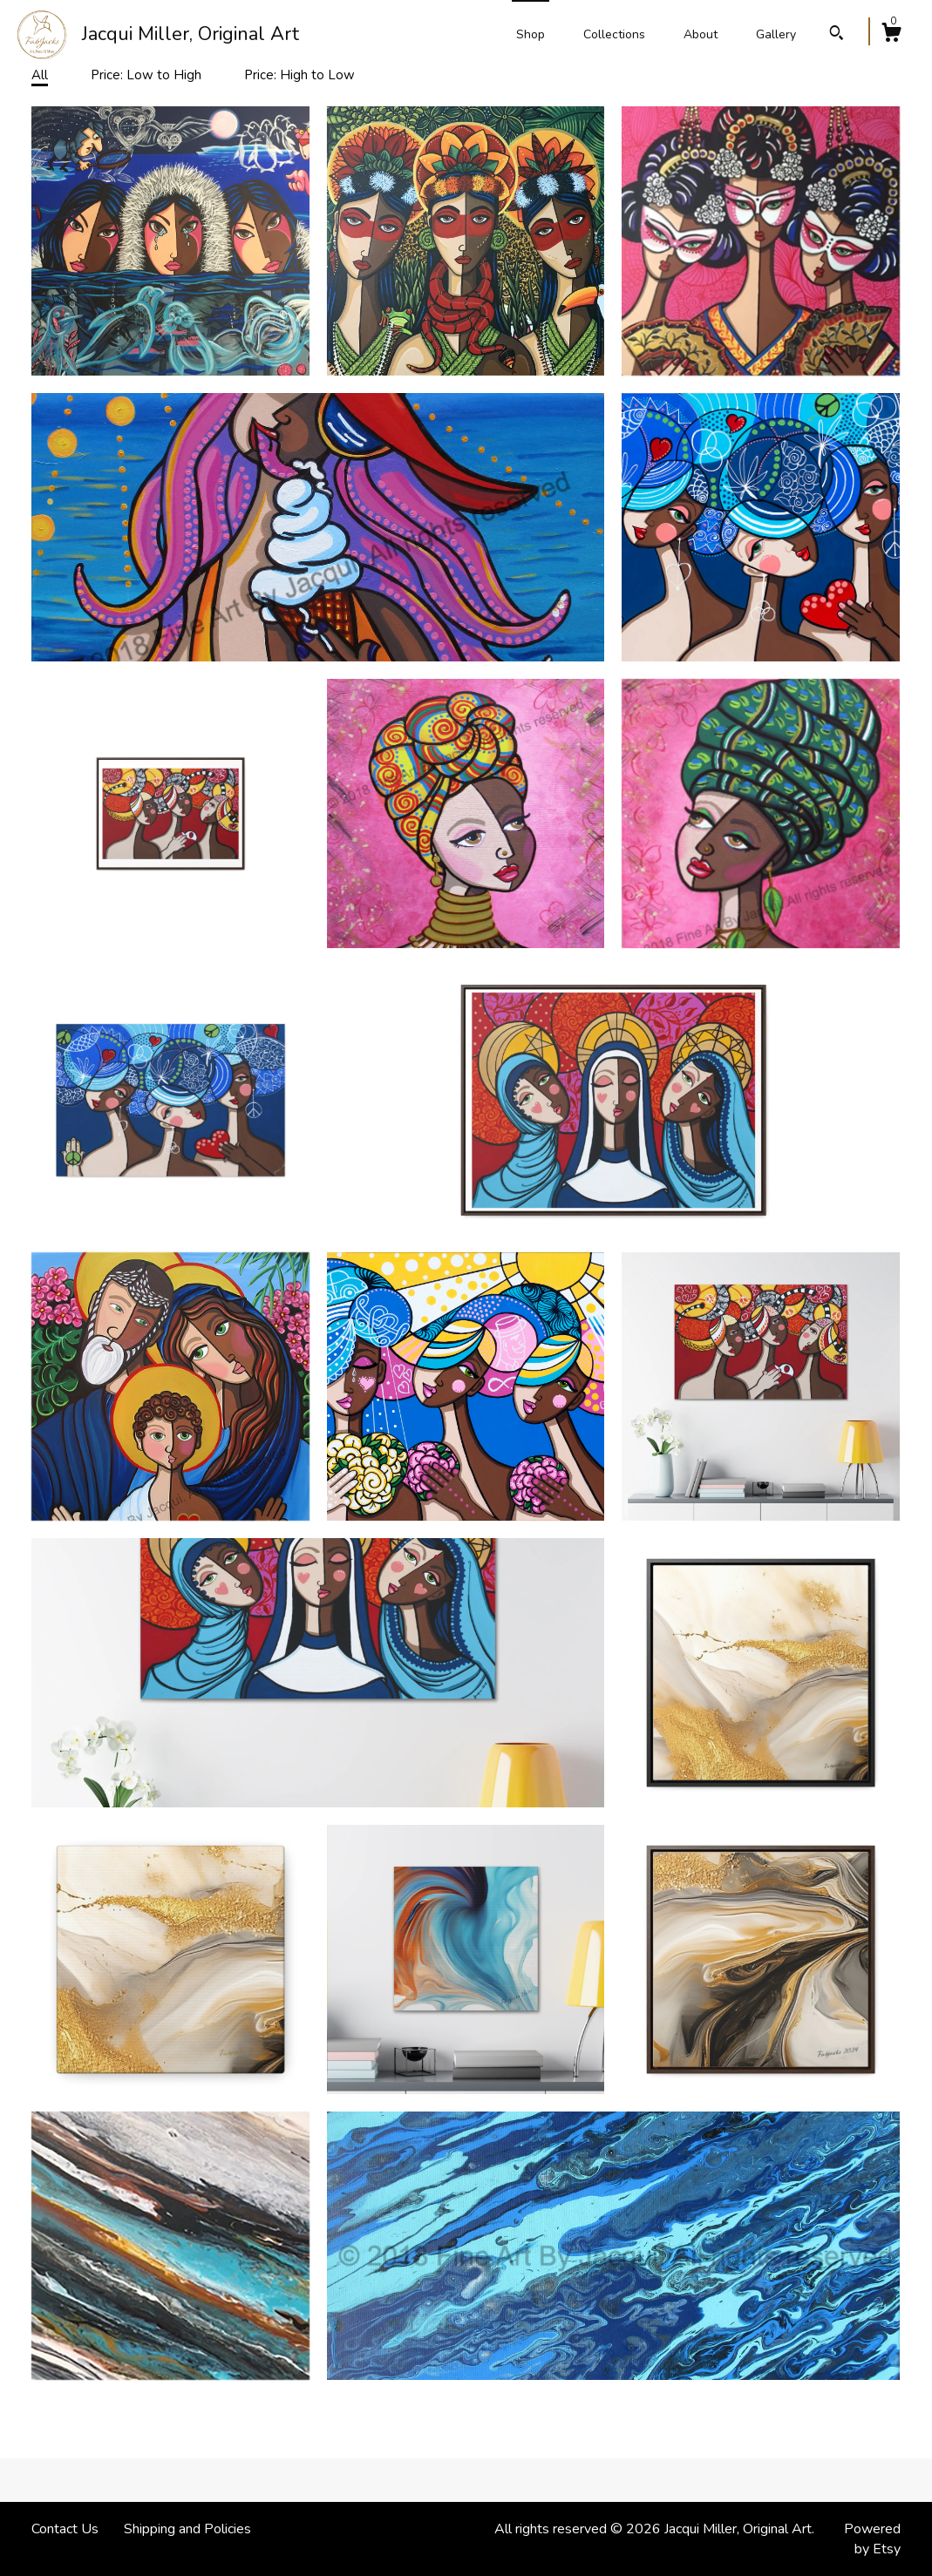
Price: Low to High (146, 75)
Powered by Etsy (872, 2538)
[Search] (836, 35)
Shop (530, 34)
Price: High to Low (299, 75)
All (39, 75)
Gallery (776, 34)
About (701, 34)
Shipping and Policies (187, 2529)
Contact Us (65, 2529)
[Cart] (891, 35)
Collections (614, 34)
